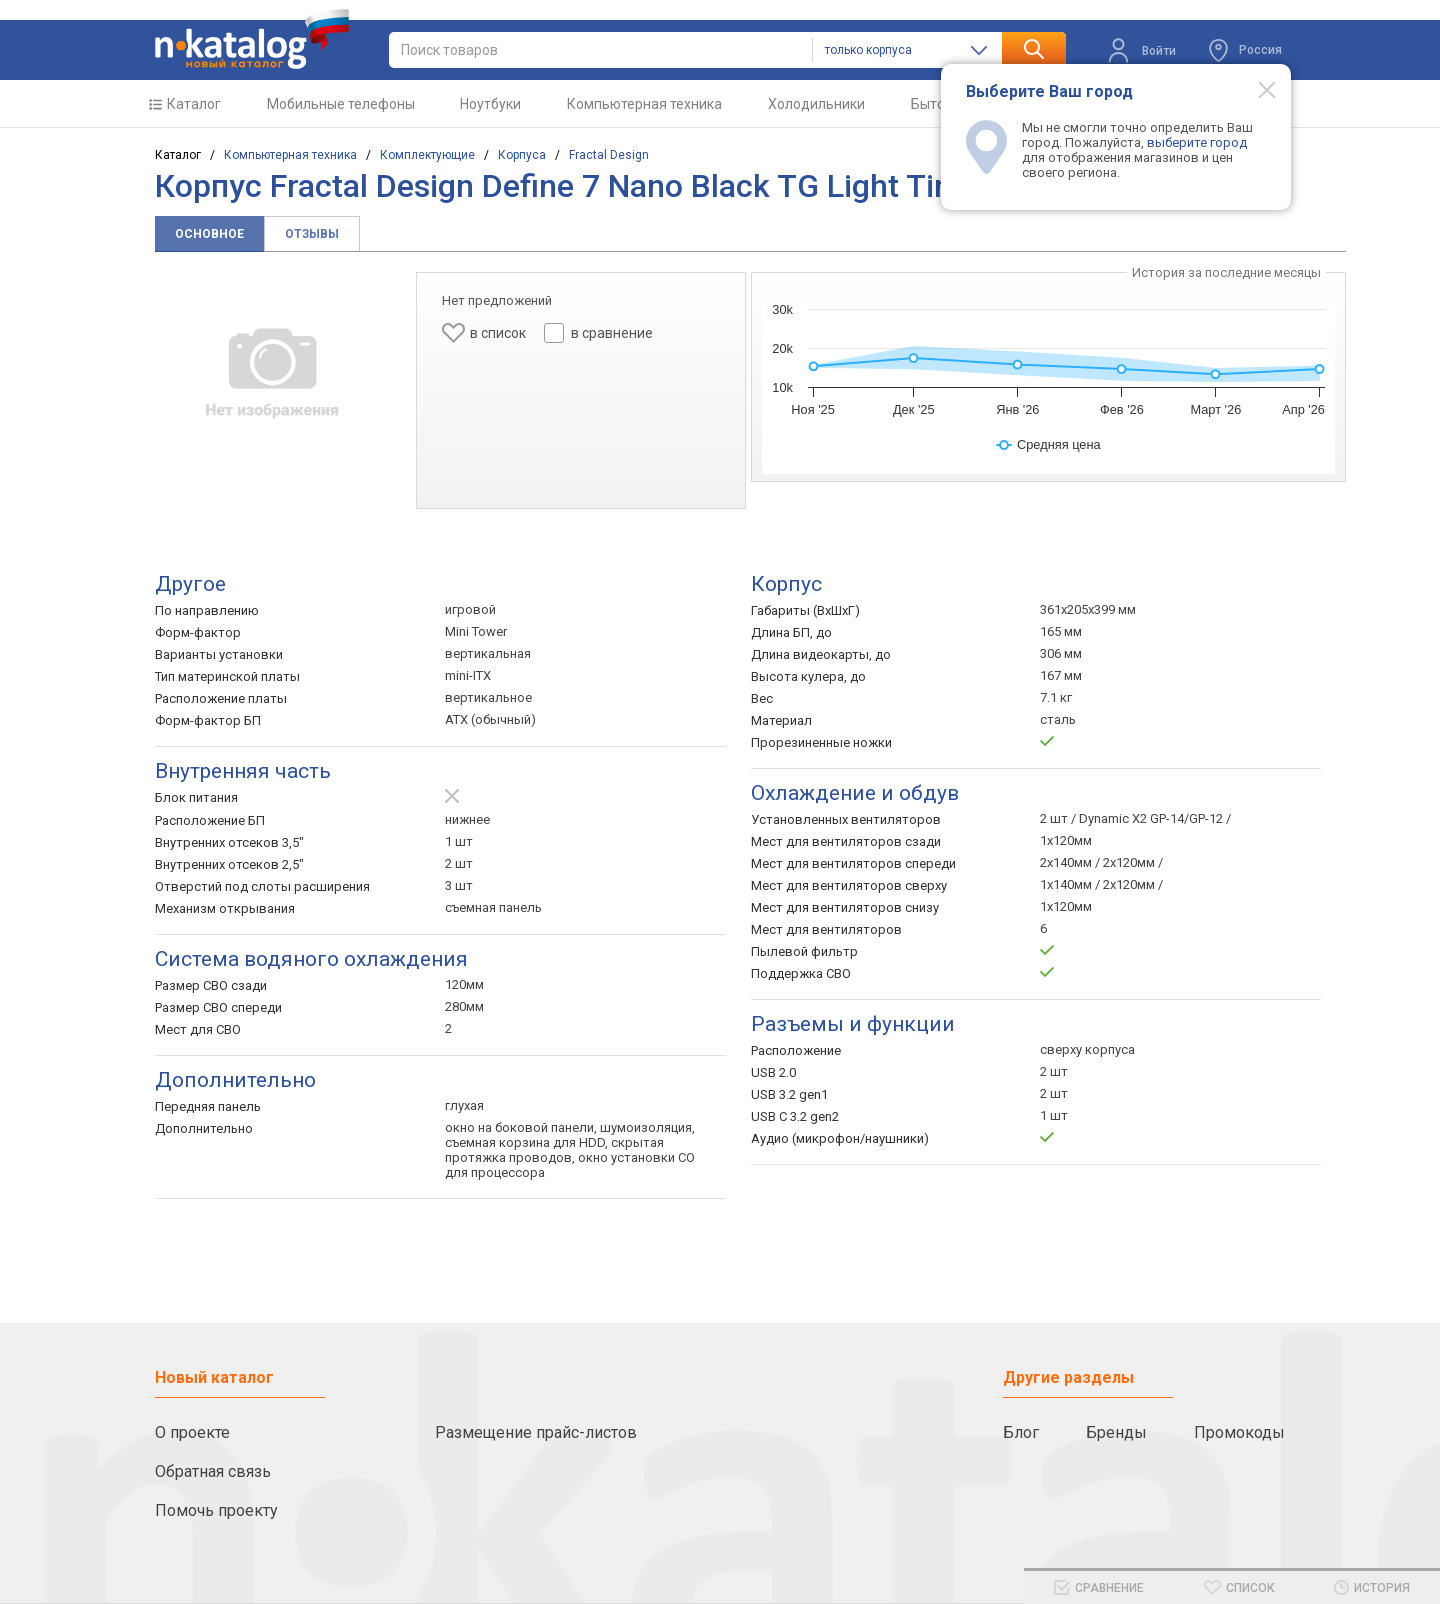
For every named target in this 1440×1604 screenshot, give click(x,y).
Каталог (194, 104)
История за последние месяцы (1226, 272)
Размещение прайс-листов (536, 1432)
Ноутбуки (490, 104)
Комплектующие (427, 155)
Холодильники (816, 104)
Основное (209, 234)
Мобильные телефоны (341, 104)
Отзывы (312, 234)
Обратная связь (213, 1471)
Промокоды (1239, 1432)
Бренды (1116, 1432)
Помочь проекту (216, 1510)
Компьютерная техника (644, 104)
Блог (1021, 1432)
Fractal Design (609, 155)
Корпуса (522, 155)
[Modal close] (1256, 89)
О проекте (192, 1432)
